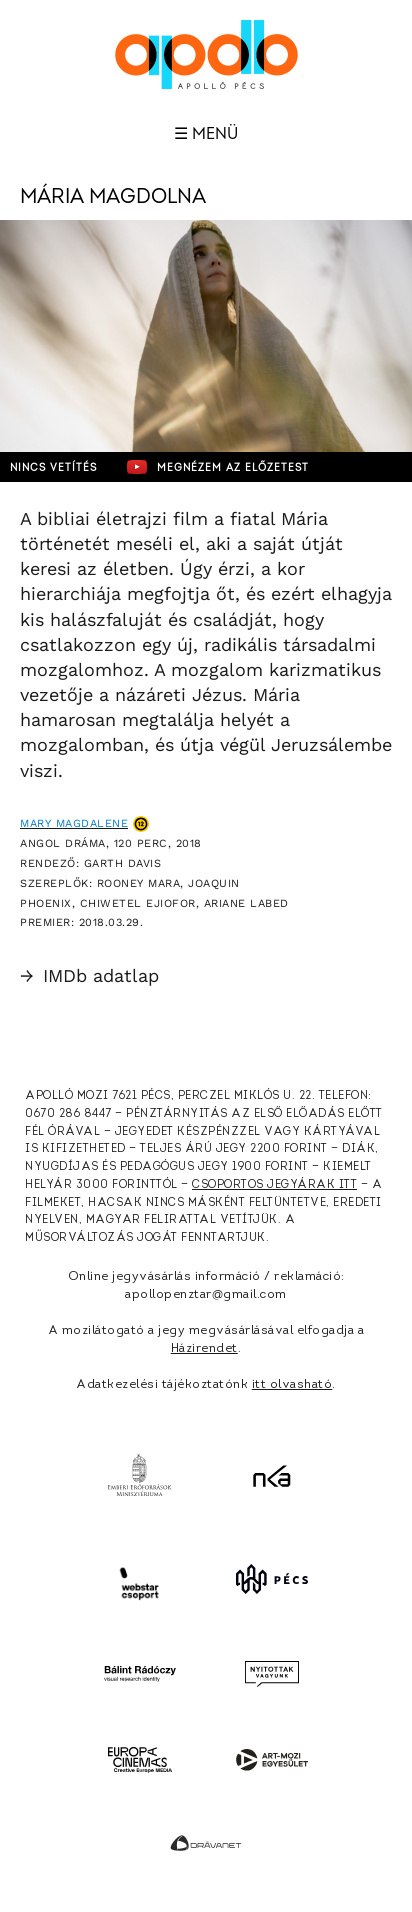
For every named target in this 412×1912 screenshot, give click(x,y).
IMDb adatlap (89, 975)
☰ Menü (206, 134)
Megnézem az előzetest (218, 467)
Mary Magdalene (74, 823)
